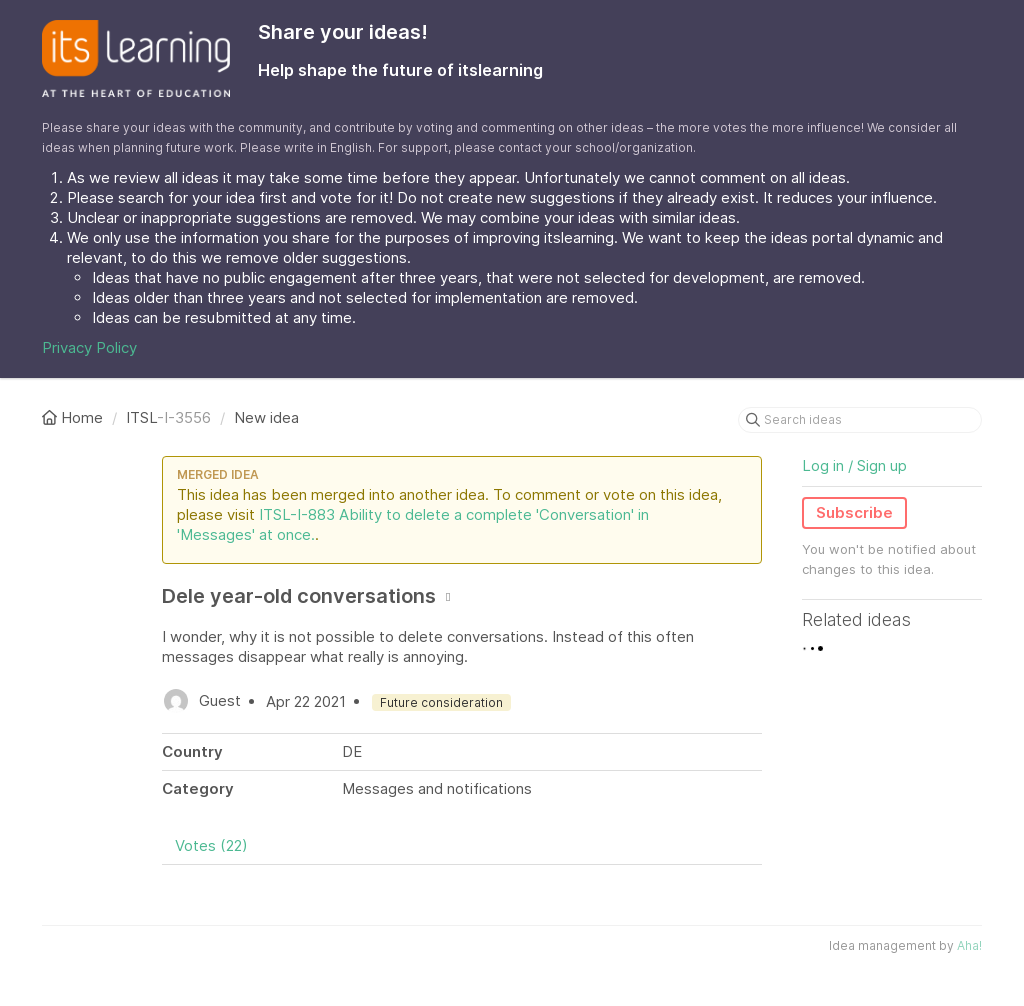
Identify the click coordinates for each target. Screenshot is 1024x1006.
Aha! (969, 945)
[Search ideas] (860, 420)
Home (74, 417)
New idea (266, 417)
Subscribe (854, 512)
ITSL (141, 417)
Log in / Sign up (854, 465)
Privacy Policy (89, 347)
